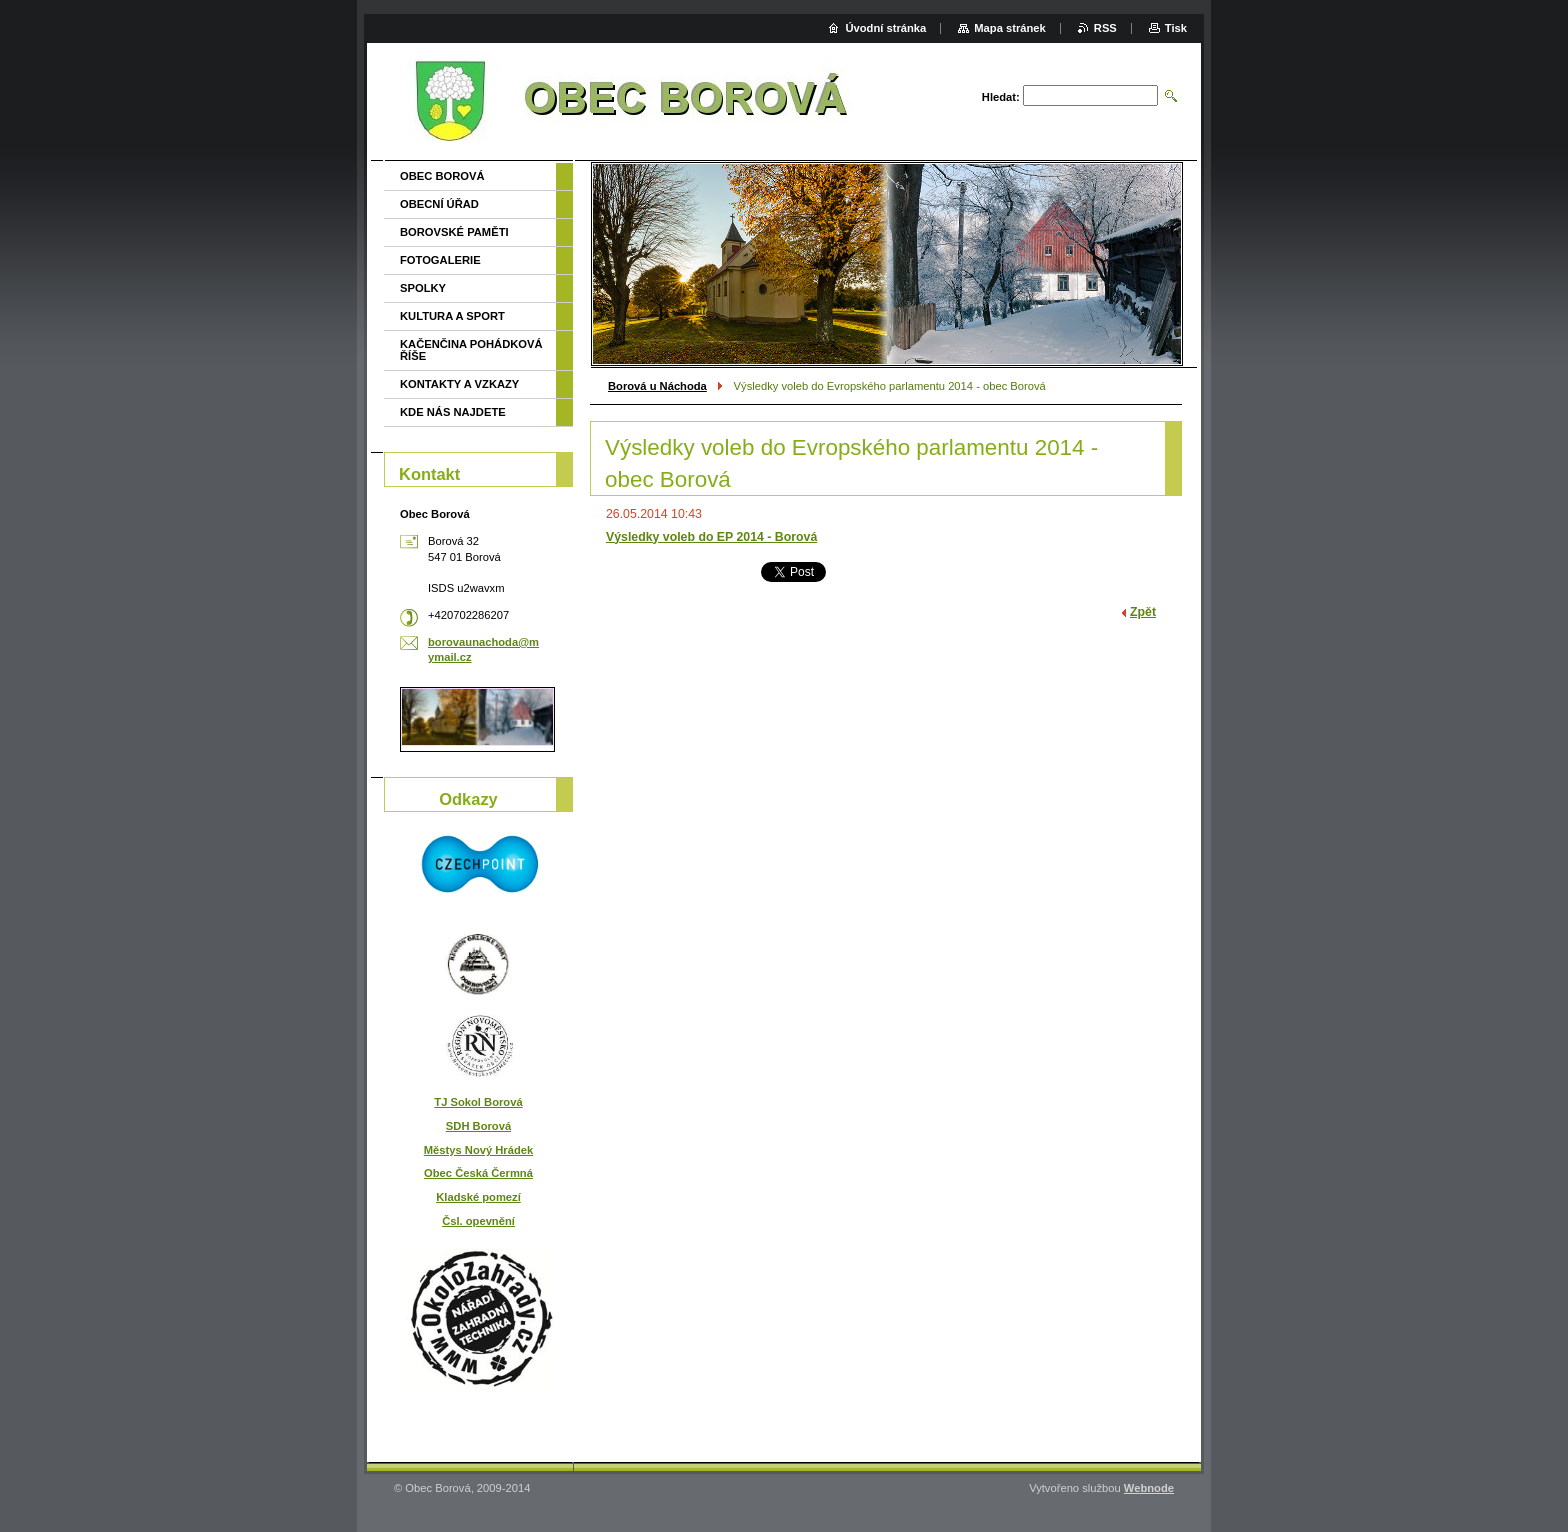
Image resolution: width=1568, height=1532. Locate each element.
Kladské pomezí (478, 1197)
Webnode (1149, 1488)
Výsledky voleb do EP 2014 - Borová (711, 537)
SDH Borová (478, 1126)
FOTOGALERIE (440, 260)
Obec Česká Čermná (478, 1173)
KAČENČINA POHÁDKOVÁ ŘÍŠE (471, 350)
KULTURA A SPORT (452, 316)
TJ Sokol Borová (478, 1102)
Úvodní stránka (885, 28)
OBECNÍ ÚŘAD (439, 204)
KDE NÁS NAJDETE (453, 412)
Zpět (1143, 612)
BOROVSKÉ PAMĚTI (454, 232)
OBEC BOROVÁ (442, 176)
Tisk (1176, 28)
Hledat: (1001, 97)
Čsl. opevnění (478, 1221)
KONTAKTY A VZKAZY (459, 384)
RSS (1105, 28)
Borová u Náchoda (657, 386)
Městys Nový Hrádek (478, 1150)
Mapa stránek (1010, 28)
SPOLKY (423, 288)
